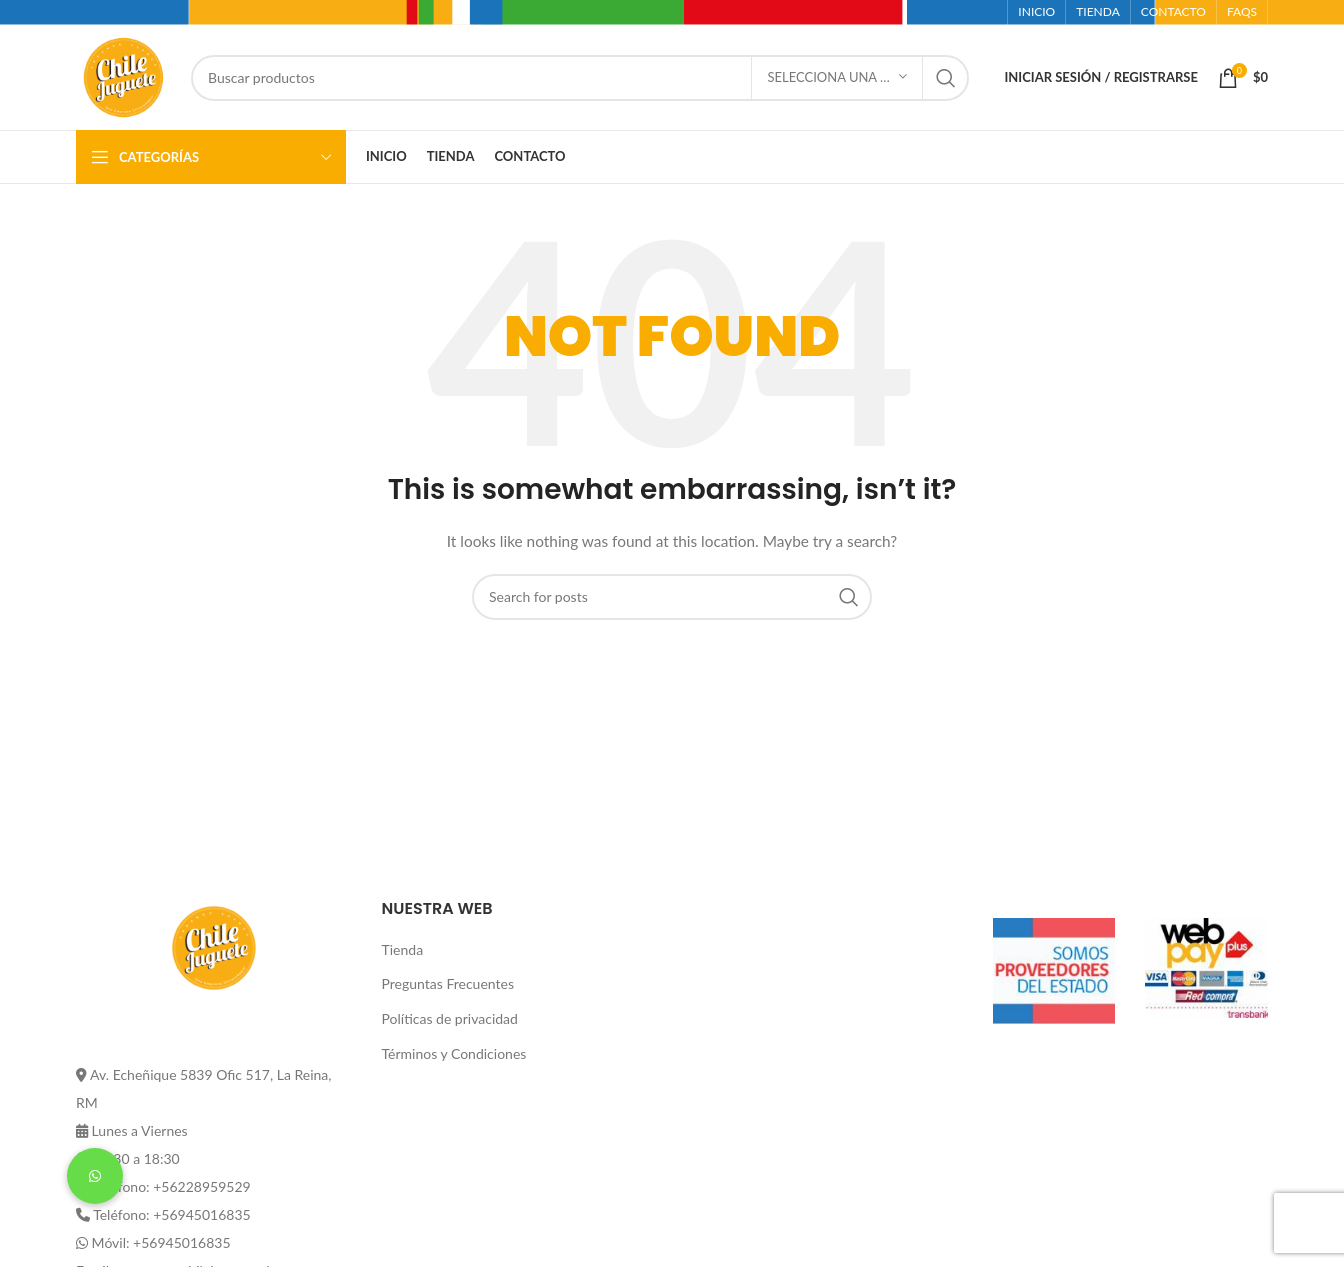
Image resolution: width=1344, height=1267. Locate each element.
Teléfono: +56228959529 (171, 1186)
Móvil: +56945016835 (161, 1242)
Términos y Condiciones (454, 1053)
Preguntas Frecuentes (448, 983)
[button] (95, 1176)
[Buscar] (580, 78)
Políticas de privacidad (450, 1018)
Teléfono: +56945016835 (171, 1214)
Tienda (403, 949)
